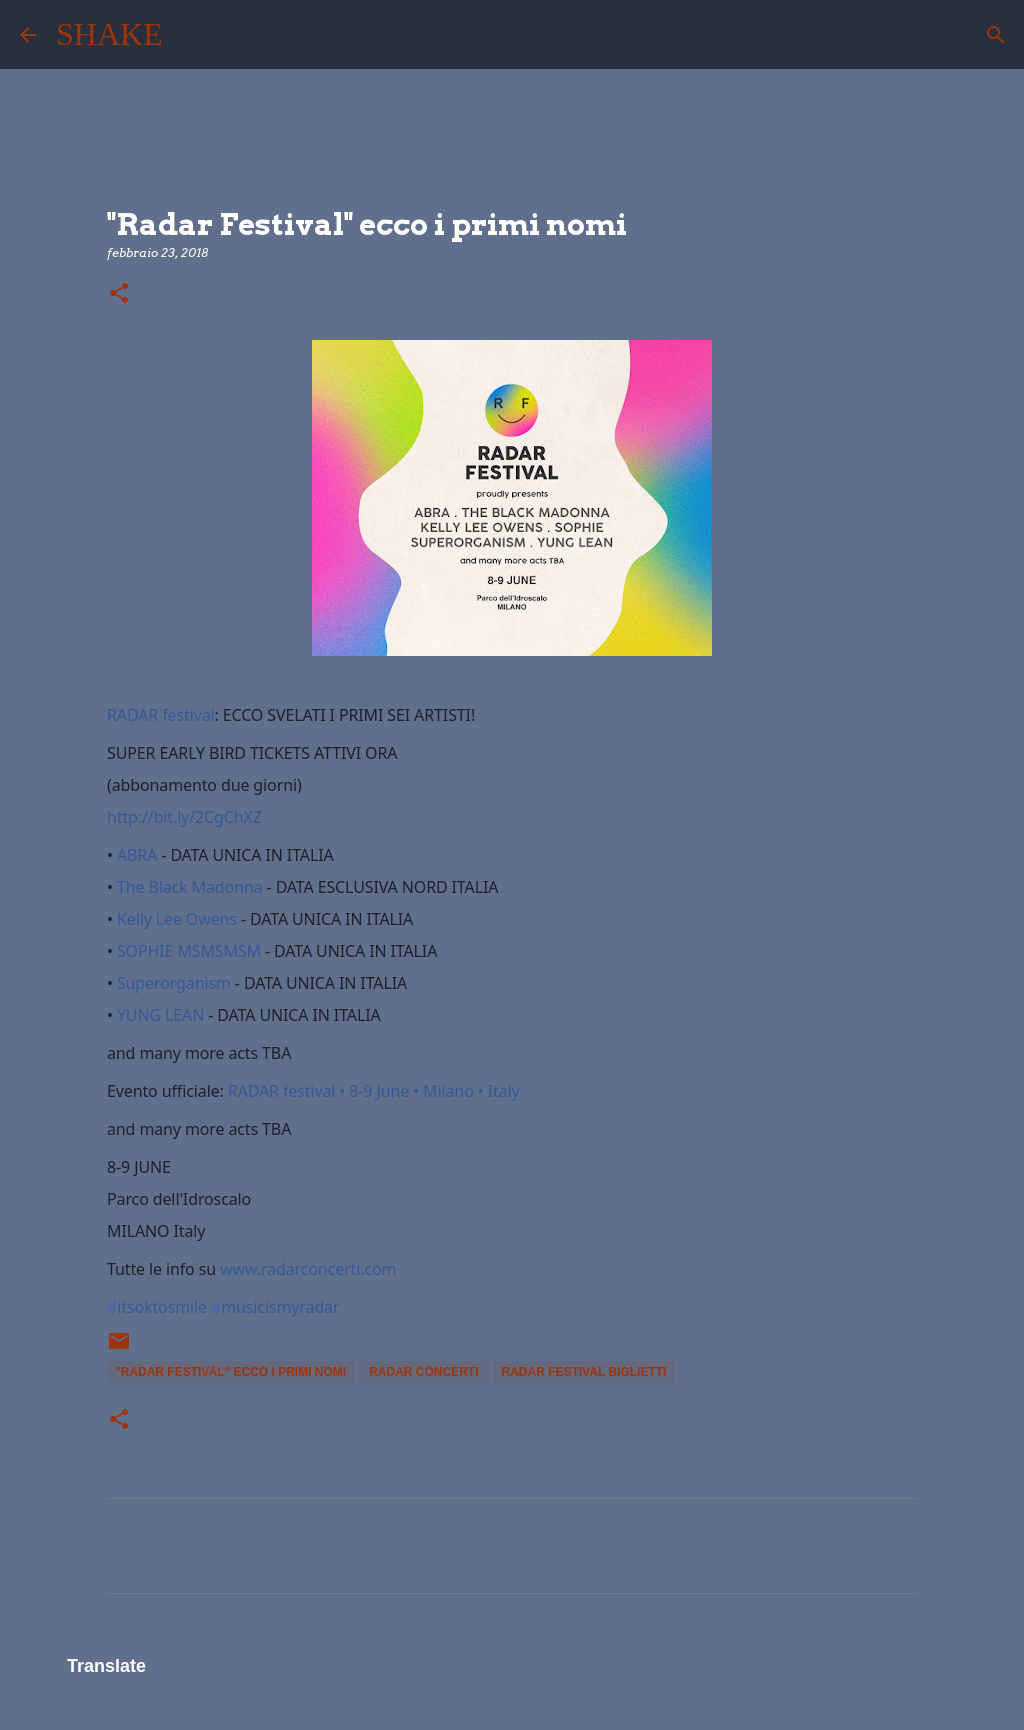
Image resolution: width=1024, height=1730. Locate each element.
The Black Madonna (190, 887)
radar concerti (423, 1372)
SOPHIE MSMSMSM (189, 951)
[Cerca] (191, 35)
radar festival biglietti (584, 1372)
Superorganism (174, 983)
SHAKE (109, 34)
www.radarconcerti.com (308, 1269)
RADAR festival (161, 715)
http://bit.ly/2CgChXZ (184, 817)
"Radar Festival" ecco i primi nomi (230, 1372)
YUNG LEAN (160, 1015)
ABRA (137, 855)
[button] (119, 294)
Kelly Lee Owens (177, 919)
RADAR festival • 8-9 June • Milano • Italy (374, 1091)
